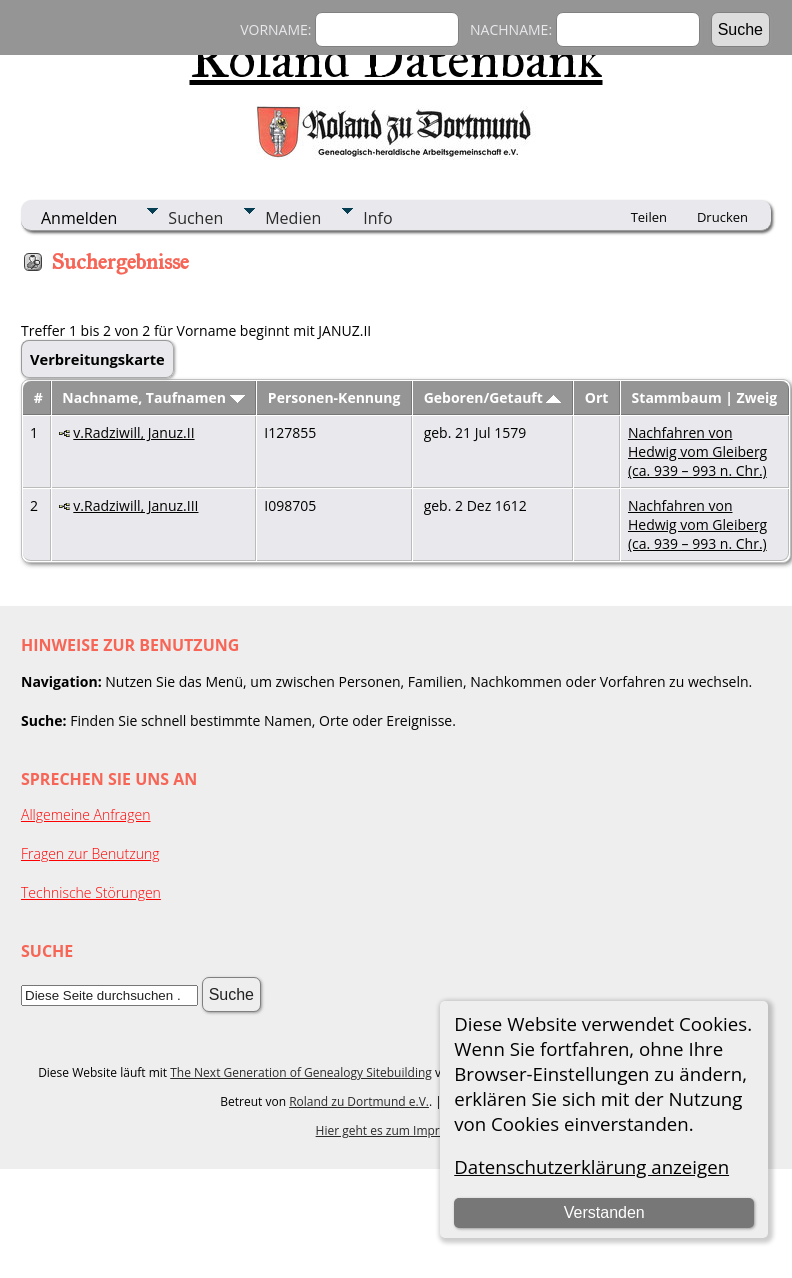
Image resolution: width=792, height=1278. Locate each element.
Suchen (195, 218)
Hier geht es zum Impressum (396, 1130)
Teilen (649, 217)
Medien (293, 218)
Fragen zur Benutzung (90, 853)
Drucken (722, 217)
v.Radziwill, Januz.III (135, 505)
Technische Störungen (91, 892)
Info (377, 218)
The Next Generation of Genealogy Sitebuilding (301, 1072)
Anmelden (79, 218)
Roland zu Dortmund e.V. (359, 1101)
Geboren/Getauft (493, 397)
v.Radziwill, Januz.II (133, 432)
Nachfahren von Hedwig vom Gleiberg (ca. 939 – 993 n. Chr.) (697, 451)
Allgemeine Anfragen (86, 814)
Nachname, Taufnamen (153, 397)
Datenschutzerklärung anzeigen (591, 1166)
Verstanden (604, 1212)
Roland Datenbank (396, 59)
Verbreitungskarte (97, 359)
